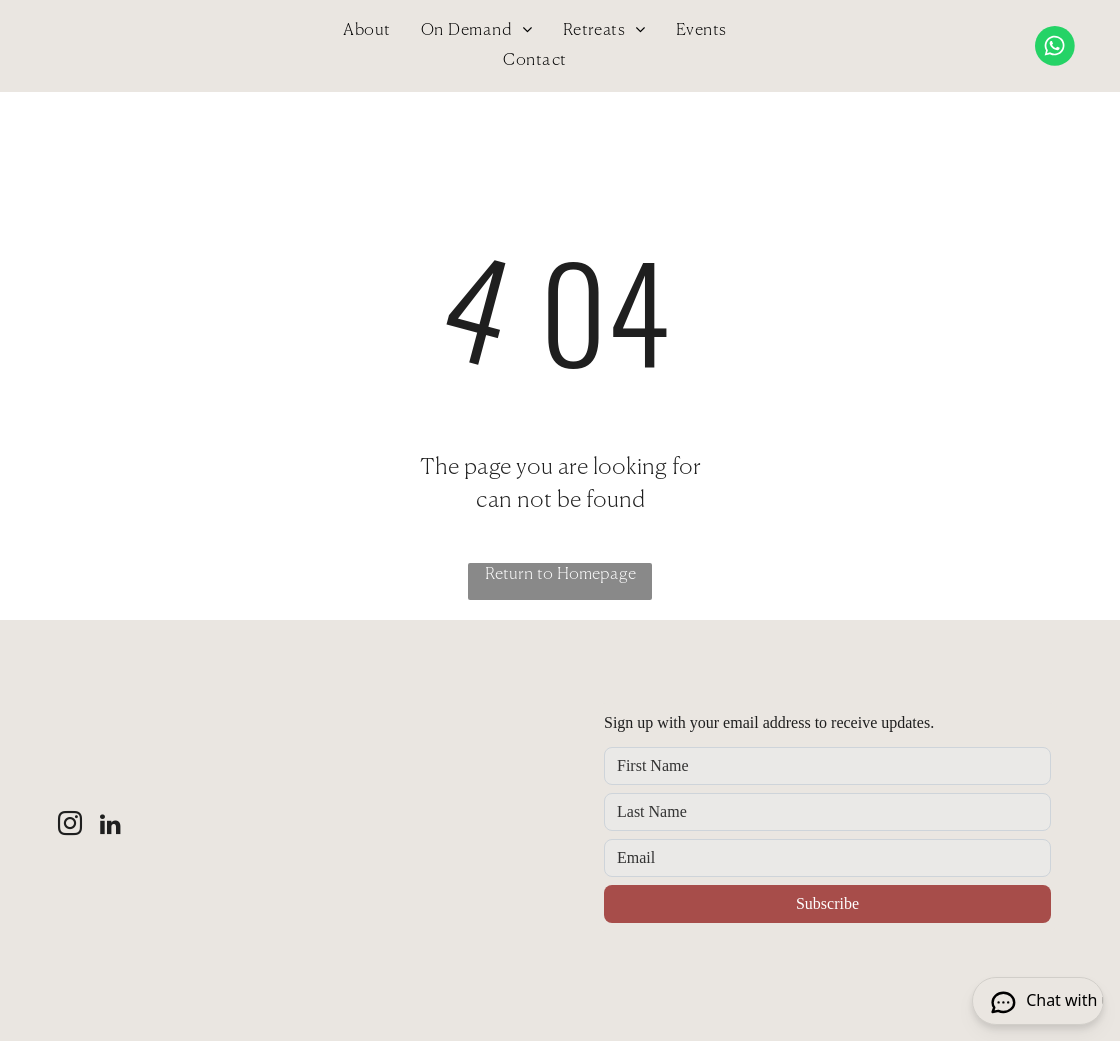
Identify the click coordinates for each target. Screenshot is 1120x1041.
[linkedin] (111, 826)
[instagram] (70, 826)
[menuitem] (366, 31)
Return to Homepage (560, 575)
